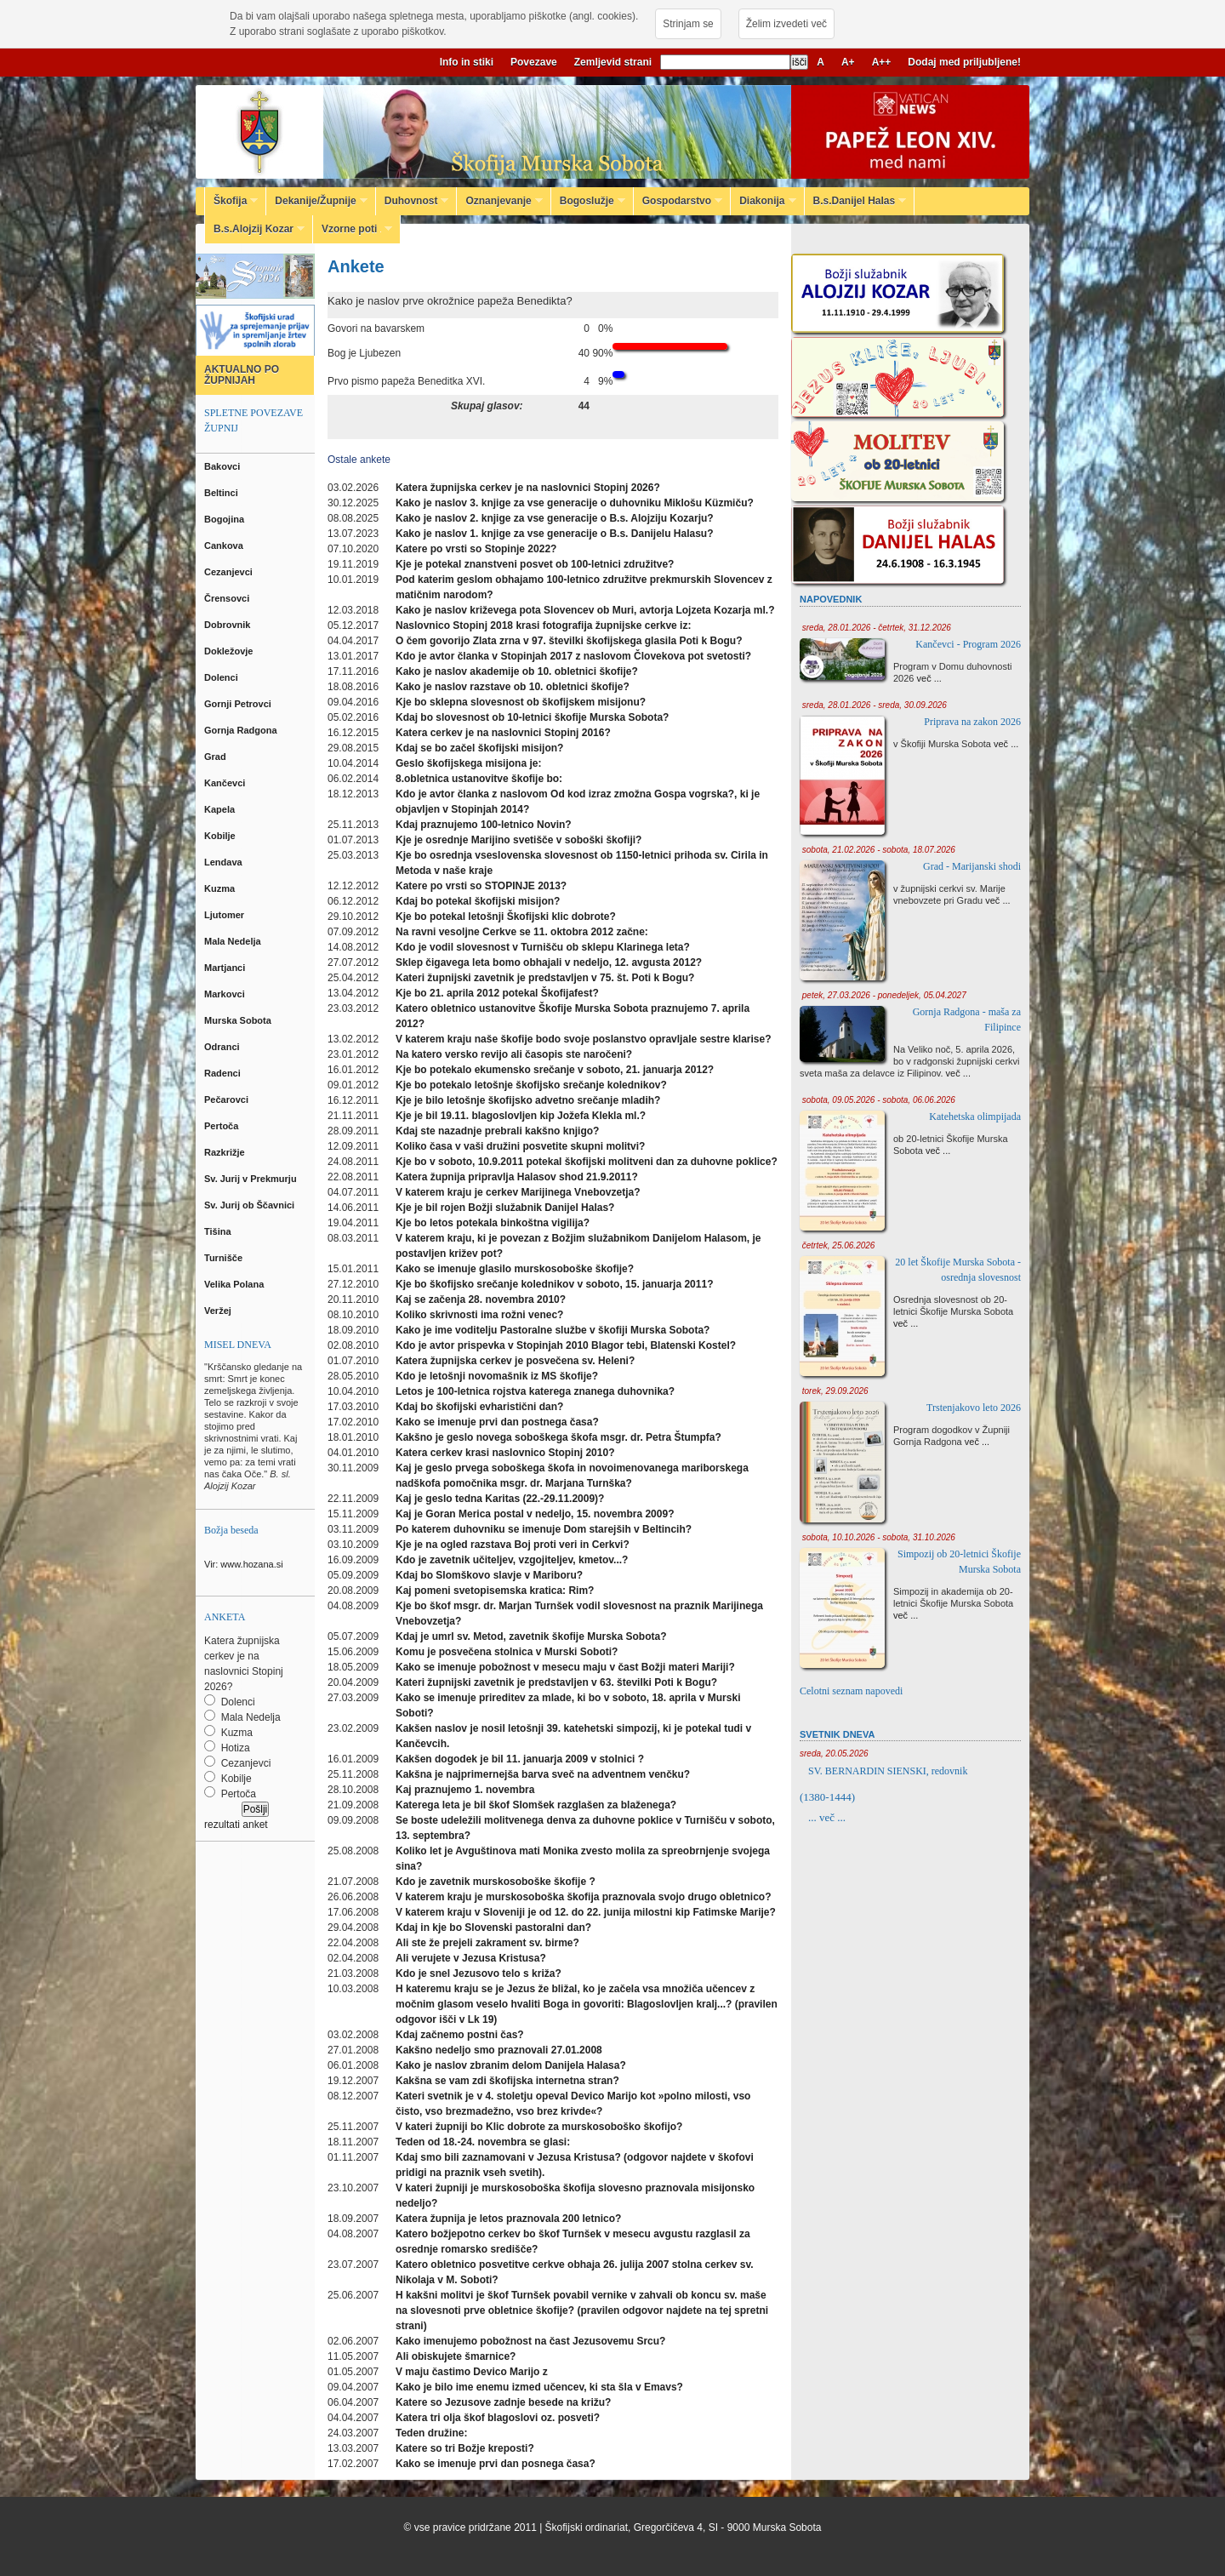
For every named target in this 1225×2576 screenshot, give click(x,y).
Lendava (224, 862)
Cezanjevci (229, 572)
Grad (216, 756)
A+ (848, 62)
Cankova (225, 545)
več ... (929, 678)
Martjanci (226, 967)
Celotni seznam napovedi (851, 1691)
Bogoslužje (588, 201)
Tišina (219, 1231)
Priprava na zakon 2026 (972, 722)
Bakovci (223, 466)
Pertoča (222, 1126)
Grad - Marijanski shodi (972, 866)
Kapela (220, 809)
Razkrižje (226, 1152)
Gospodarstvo (678, 201)
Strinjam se (688, 24)
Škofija (231, 201)
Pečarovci (227, 1099)
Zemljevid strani (613, 62)
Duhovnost (412, 201)
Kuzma (220, 888)
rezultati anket (236, 1825)
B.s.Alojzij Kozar (255, 229)
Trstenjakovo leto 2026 (973, 1408)
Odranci (223, 1047)
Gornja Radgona (242, 730)
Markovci (226, 994)
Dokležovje (230, 651)
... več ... (827, 1817)
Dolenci (222, 677)
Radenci (225, 1073)
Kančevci (226, 783)
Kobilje (221, 836)
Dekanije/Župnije (316, 201)
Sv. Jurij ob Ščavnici (250, 1205)
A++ (882, 62)
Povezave (533, 62)
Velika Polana (235, 1284)
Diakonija (763, 201)
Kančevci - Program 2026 (968, 644)
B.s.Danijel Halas (856, 201)
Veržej (219, 1310)
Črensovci (228, 598)
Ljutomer (225, 915)
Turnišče (226, 1258)
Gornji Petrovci (239, 704)
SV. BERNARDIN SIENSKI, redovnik (887, 1771)
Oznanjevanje (499, 201)
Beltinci (222, 493)
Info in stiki (466, 62)
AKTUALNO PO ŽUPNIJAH (241, 374)
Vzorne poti (352, 229)
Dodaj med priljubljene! (964, 62)
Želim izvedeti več (786, 24)
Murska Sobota (240, 1020)
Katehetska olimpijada (975, 1116)
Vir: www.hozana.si (243, 1564)
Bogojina (225, 519)
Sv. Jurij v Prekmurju (251, 1179)
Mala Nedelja (235, 941)
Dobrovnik (228, 625)
